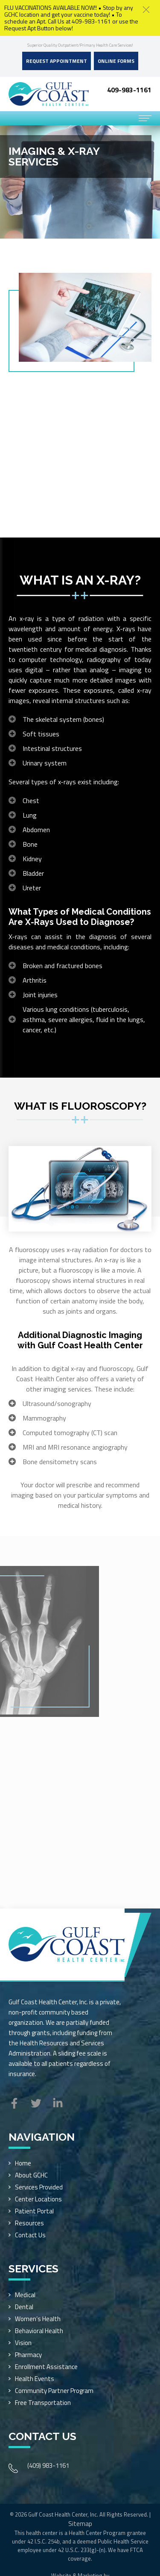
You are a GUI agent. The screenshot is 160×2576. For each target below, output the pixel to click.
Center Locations (38, 2199)
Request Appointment (56, 61)
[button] (146, 9)
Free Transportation (43, 2403)
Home (23, 2163)
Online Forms (116, 61)
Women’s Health (38, 2319)
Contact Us (30, 2235)
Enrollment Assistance (46, 2367)
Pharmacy (28, 2355)
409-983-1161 (129, 90)
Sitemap (80, 2524)
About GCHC (31, 2175)
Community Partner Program (54, 2391)
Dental (24, 2307)
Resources (29, 2223)
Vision (23, 2343)
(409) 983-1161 (48, 2465)
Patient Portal (34, 2211)
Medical (25, 2295)
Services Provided (39, 2187)
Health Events (34, 2379)
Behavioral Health (39, 2331)
